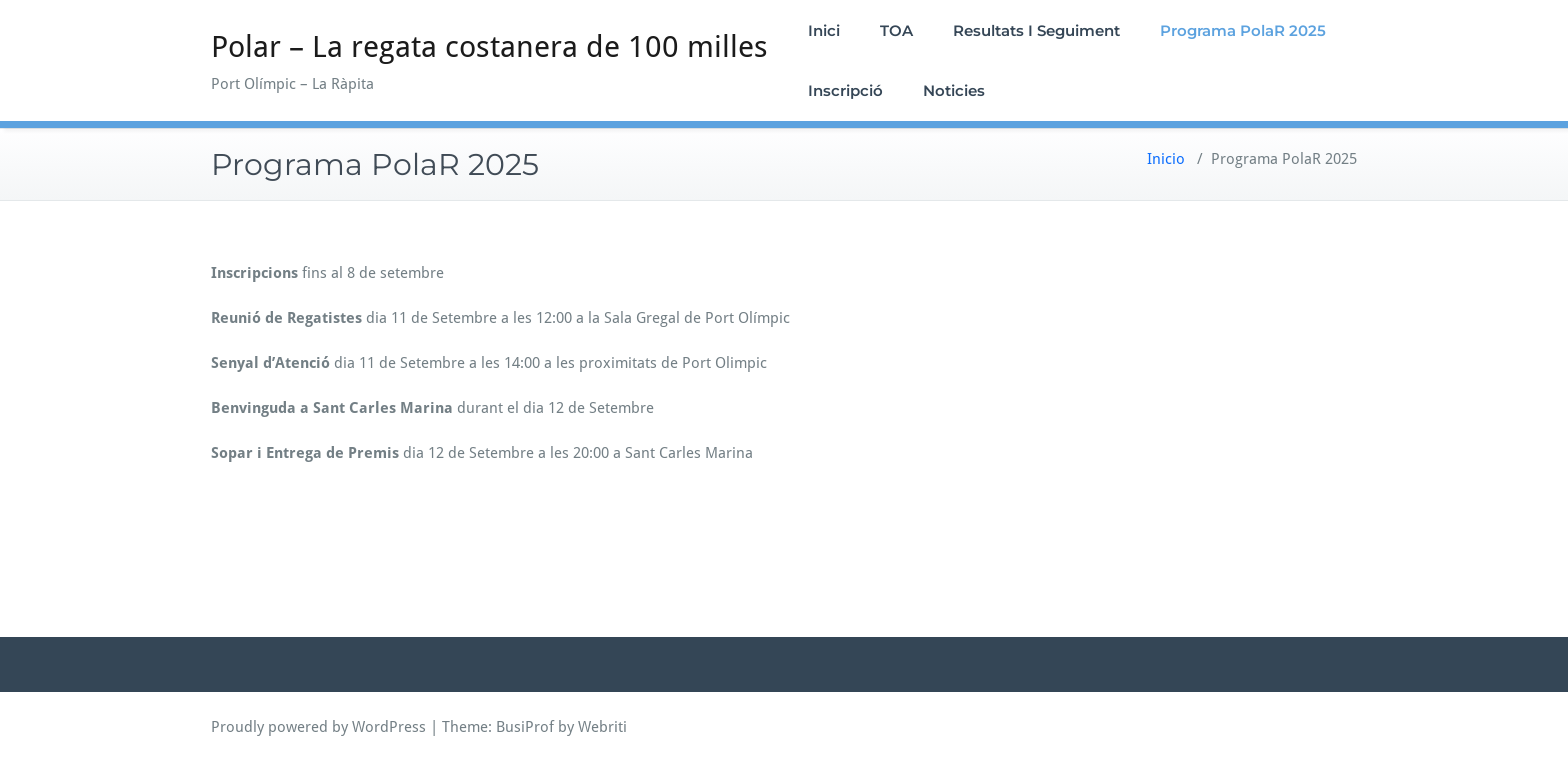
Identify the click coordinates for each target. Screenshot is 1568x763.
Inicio (1166, 159)
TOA (896, 30)
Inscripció (845, 90)
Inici (824, 30)
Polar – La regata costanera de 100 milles (489, 46)
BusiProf (525, 727)
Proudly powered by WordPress (318, 727)
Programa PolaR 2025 (1243, 30)
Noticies (954, 90)
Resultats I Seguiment (1036, 30)
